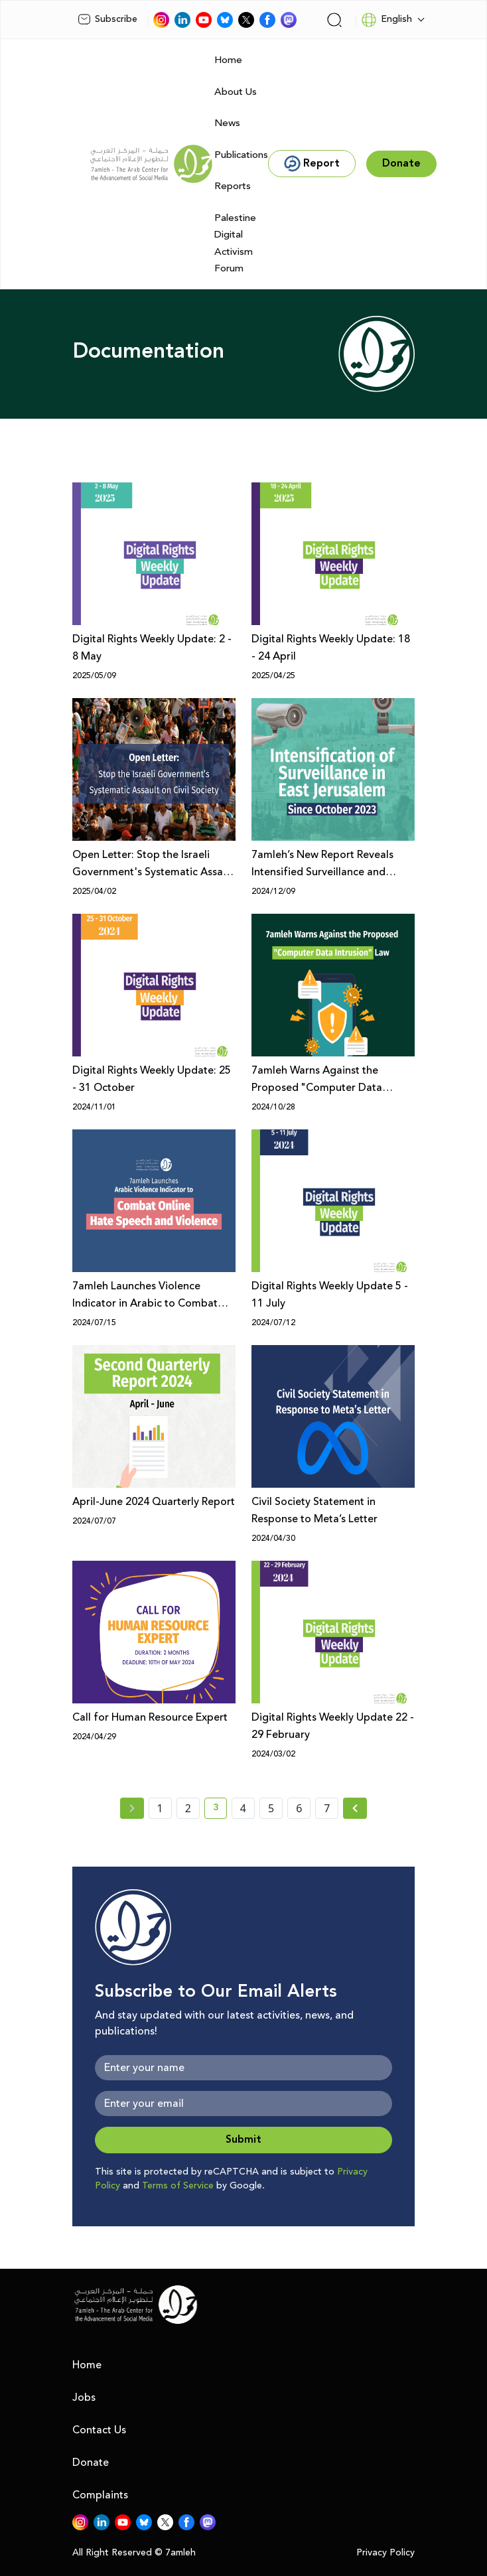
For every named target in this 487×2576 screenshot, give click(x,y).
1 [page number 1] (160, 1808)
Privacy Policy (385, 2553)
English (386, 20)
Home (228, 60)
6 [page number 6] (299, 1808)
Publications (241, 155)
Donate (90, 2462)
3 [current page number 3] (220, 1809)
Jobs (84, 2397)
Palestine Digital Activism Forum (235, 243)
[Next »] (355, 1808)
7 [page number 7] (327, 1808)
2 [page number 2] (188, 1808)
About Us (235, 92)
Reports (232, 186)
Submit (243, 2139)
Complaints (100, 2495)
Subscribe (107, 19)
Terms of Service (178, 2186)
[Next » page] (355, 1808)
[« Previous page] (132, 1808)
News (227, 123)
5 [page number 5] (271, 1808)
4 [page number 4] (243, 1808)
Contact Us (99, 2430)
